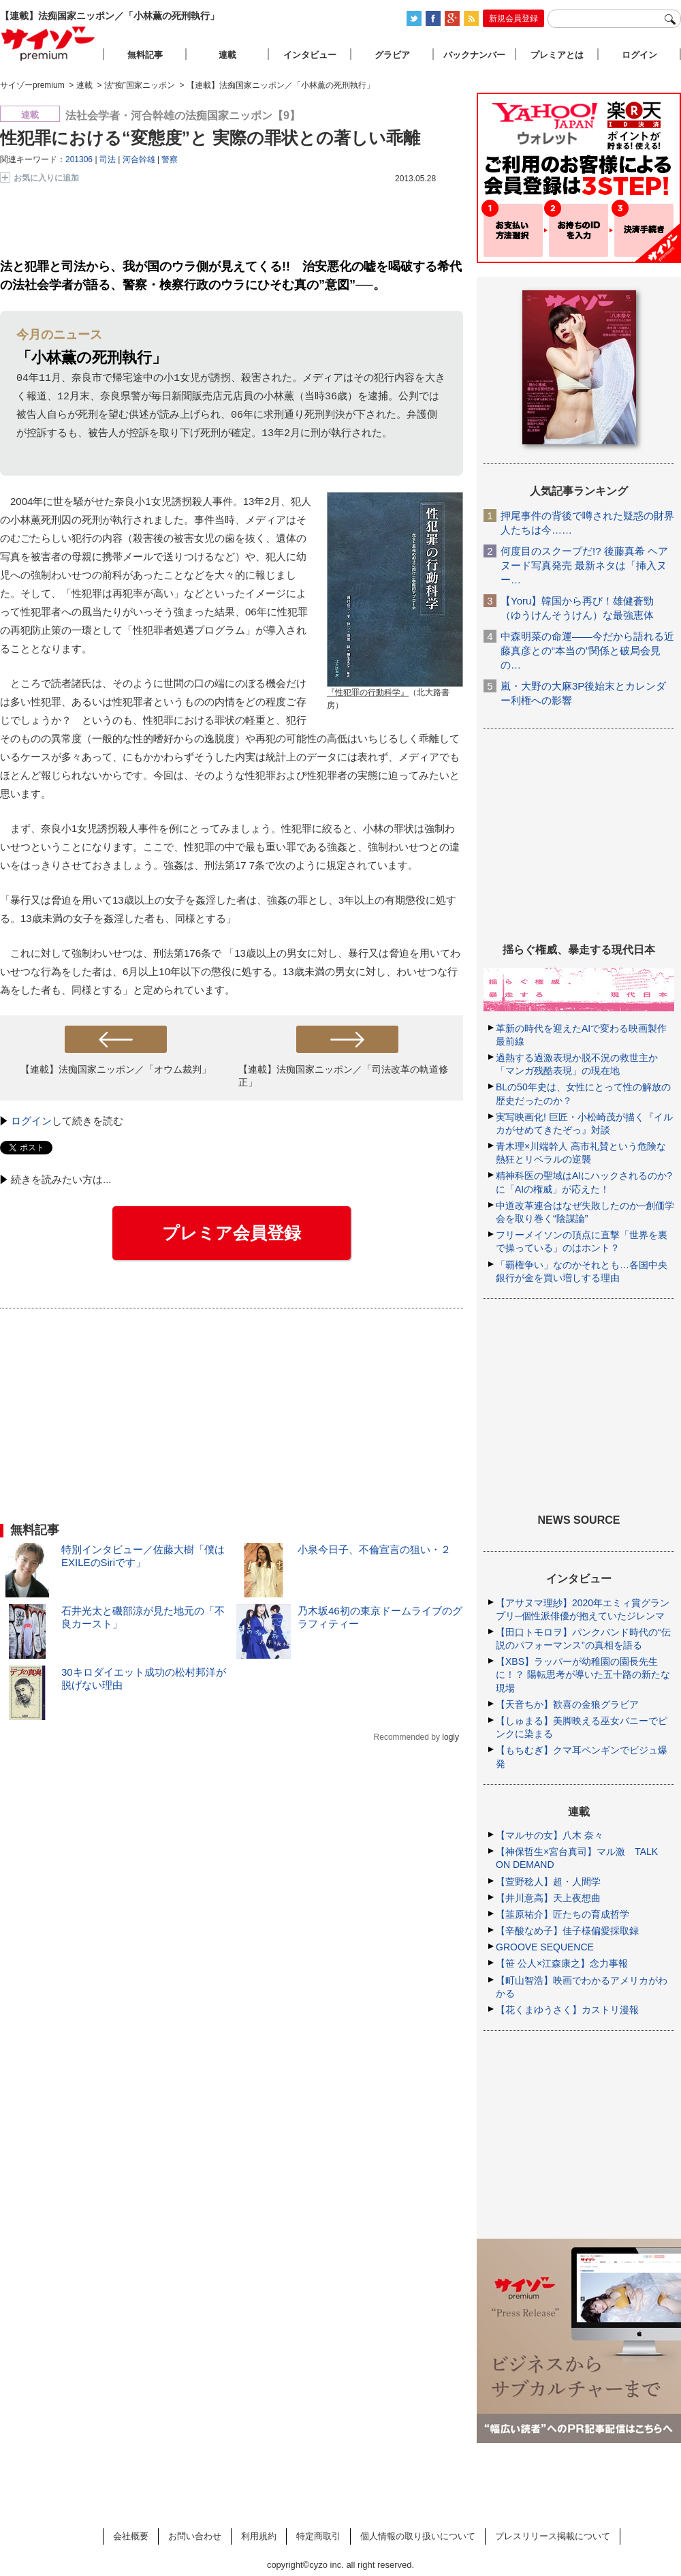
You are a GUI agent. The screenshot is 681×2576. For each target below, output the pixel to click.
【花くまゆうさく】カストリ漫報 (567, 2009)
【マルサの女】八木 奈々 (549, 1835)
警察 (169, 159)
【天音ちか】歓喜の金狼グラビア (567, 1704)
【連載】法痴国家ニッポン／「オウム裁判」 (115, 1069)
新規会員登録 (513, 18)
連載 (227, 55)
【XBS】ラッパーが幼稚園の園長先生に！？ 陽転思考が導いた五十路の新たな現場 (583, 1674)
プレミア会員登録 (231, 1233)
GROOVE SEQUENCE (545, 1947)
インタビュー (309, 55)
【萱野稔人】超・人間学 (548, 1881)
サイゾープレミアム (48, 43)
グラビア (392, 55)
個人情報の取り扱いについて (417, 2536)
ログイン (31, 1121)
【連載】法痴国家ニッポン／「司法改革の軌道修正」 (343, 1076)
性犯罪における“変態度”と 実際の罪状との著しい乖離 (210, 137)
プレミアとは (557, 55)
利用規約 (258, 2536)
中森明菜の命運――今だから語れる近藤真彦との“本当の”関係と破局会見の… (587, 650)
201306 (79, 159)
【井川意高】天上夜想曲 (548, 1897)
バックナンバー (474, 55)
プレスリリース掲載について (552, 2536)
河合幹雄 (139, 159)
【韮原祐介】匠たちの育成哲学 (562, 1914)
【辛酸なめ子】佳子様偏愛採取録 (567, 1930)
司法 (107, 159)
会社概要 (130, 2536)
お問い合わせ (194, 2536)
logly (450, 1738)
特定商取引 (318, 2536)
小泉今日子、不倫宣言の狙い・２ (374, 1550)
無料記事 (145, 55)
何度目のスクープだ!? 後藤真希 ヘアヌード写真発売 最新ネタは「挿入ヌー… (584, 565)
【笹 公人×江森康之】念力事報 (562, 1963)
